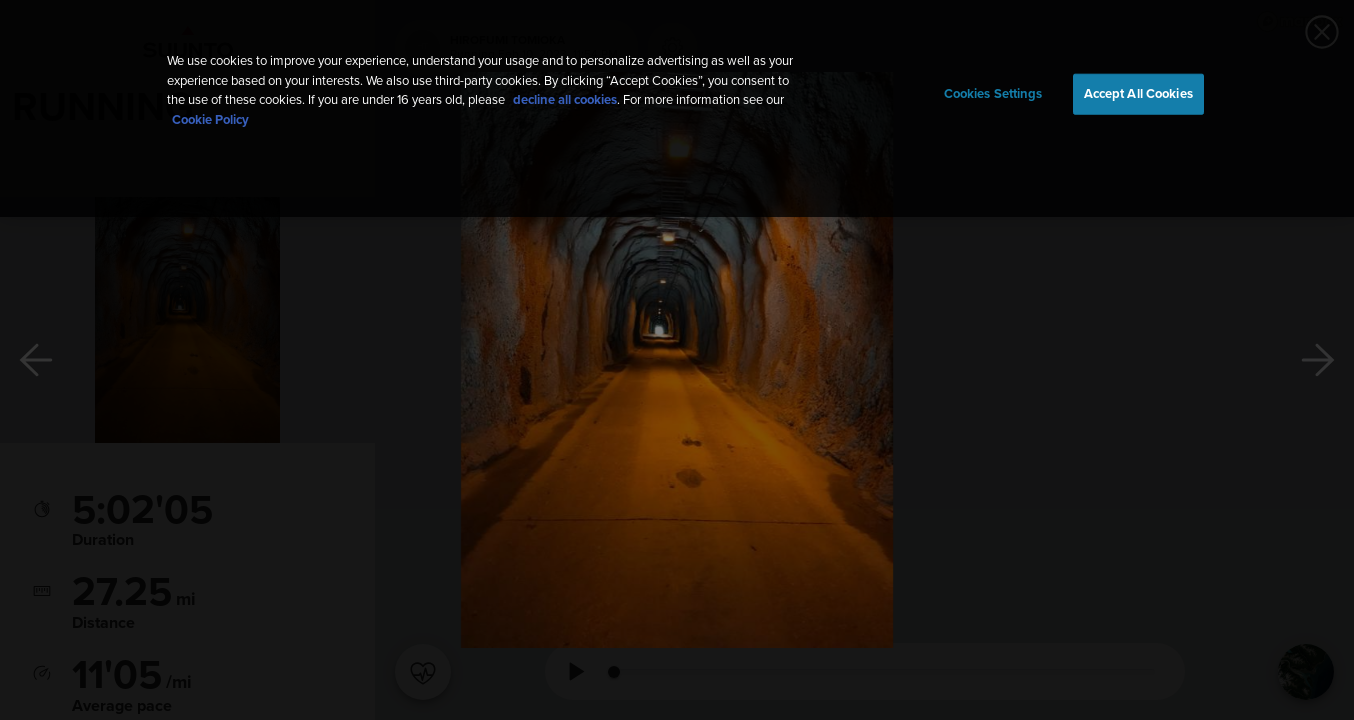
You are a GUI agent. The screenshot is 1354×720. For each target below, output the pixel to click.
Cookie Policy (210, 120)
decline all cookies (565, 100)
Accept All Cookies (1138, 93)
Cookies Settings (993, 93)
